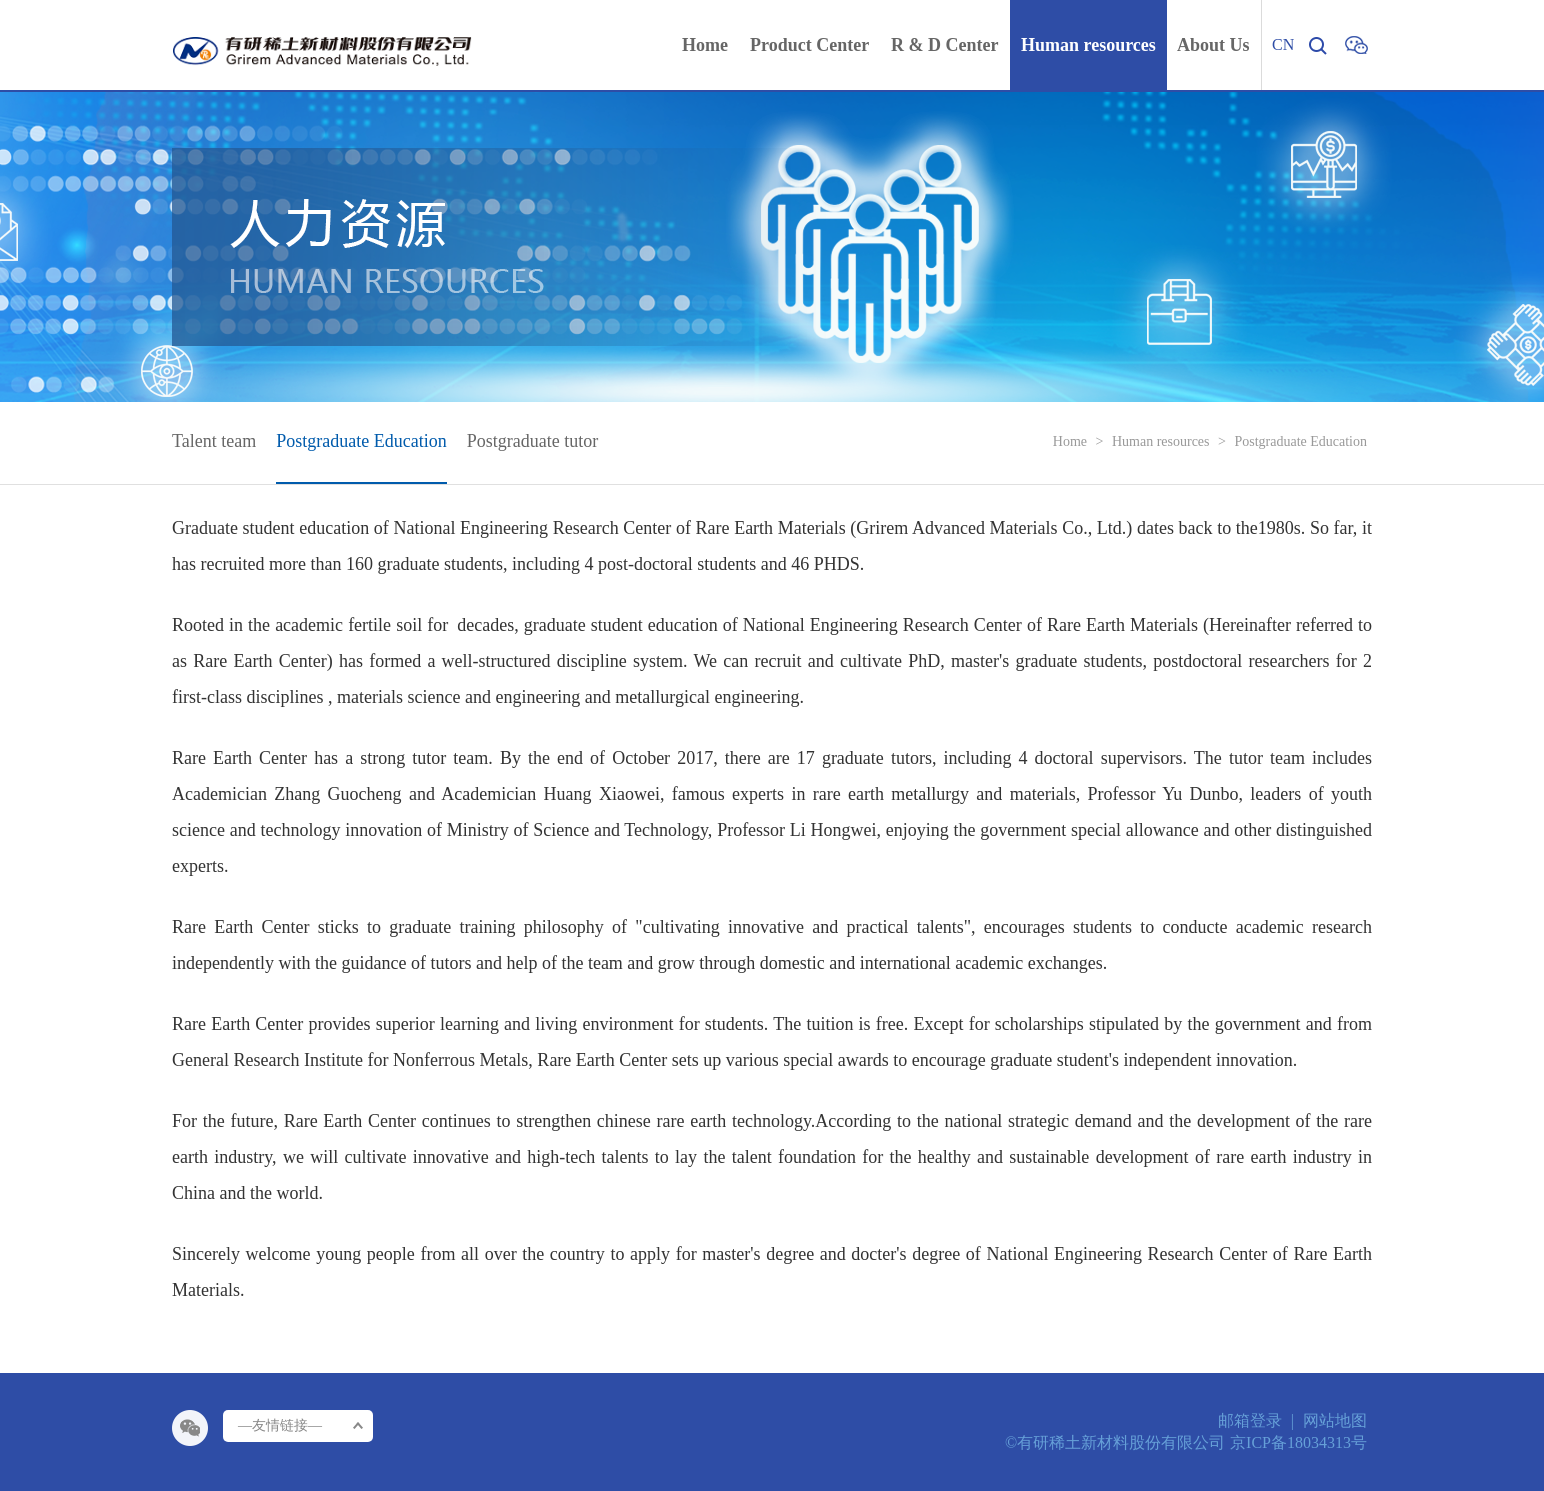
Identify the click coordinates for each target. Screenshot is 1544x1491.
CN (1283, 44)
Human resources (1161, 441)
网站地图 (1335, 1420)
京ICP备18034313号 (1298, 1442)
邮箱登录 (1250, 1420)
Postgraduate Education (1300, 441)
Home (1070, 441)
